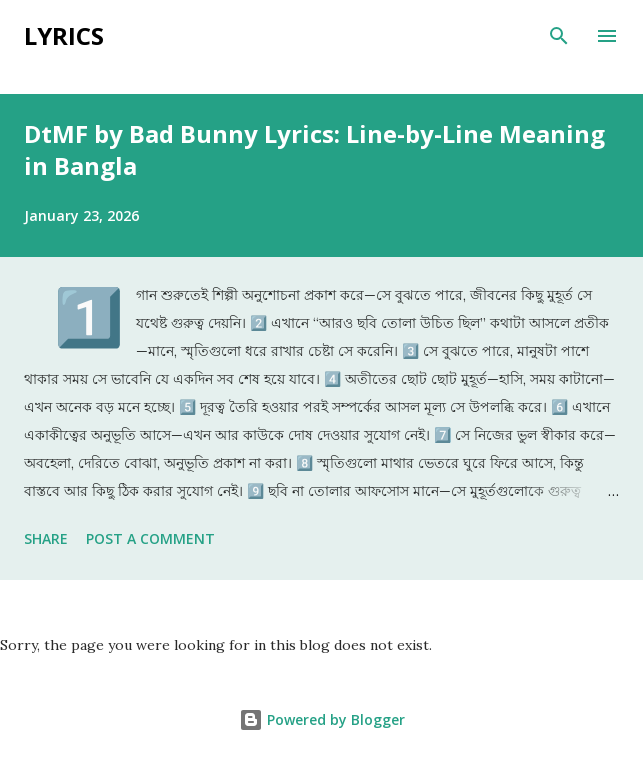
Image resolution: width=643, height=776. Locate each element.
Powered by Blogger (322, 719)
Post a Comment (150, 538)
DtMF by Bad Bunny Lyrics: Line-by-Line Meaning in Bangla (314, 149)
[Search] (559, 36)
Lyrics (64, 35)
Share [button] (46, 538)
